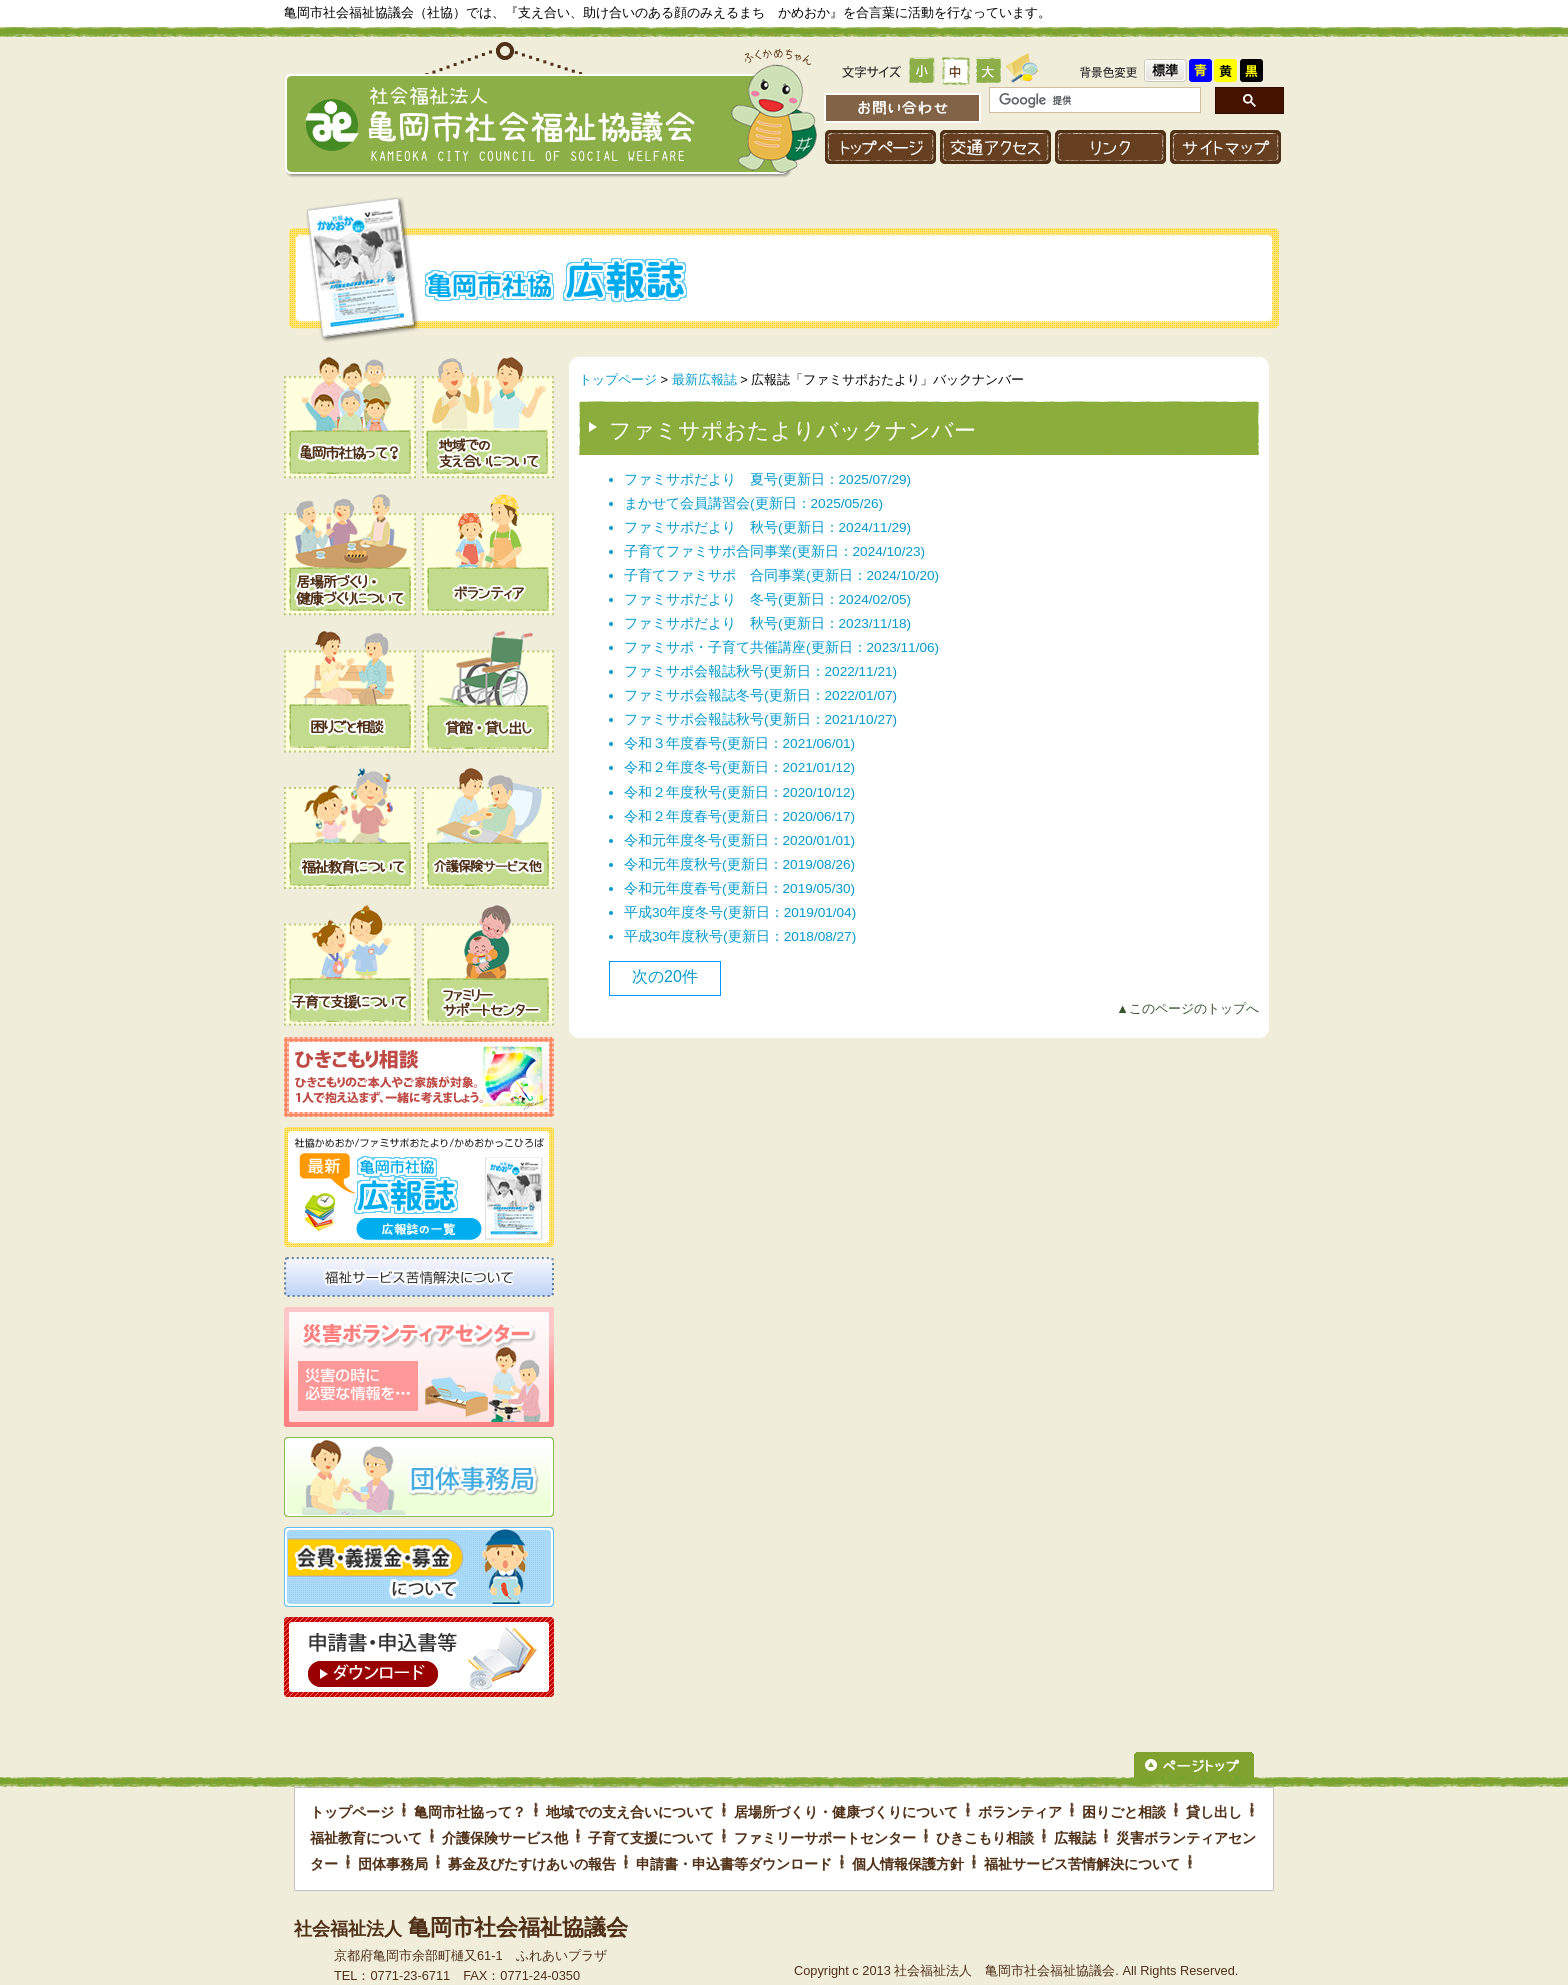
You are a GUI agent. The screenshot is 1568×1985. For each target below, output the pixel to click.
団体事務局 (393, 1864)
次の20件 (665, 976)
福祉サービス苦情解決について (1082, 1864)
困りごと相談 (1124, 1812)
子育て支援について (651, 1838)
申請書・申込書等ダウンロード (734, 1864)
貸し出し (1214, 1812)
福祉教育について (366, 1838)
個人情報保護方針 (908, 1864)
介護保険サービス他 (505, 1838)
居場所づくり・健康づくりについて (846, 1812)
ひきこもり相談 (985, 1838)
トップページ (618, 379)
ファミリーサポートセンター (825, 1838)
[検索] (1093, 100)
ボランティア (1020, 1812)
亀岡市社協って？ (470, 1812)
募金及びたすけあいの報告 (532, 1864)
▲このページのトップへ (1187, 1008)
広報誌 (1075, 1838)
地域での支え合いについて (630, 1812)
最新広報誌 (704, 379)
